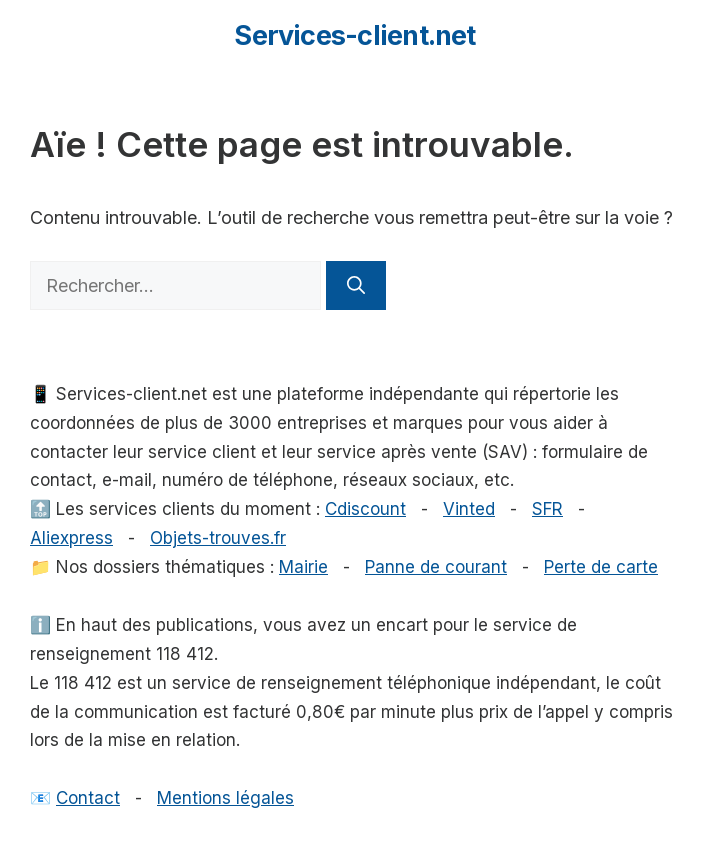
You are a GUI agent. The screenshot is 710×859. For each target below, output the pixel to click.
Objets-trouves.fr (218, 538)
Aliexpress (71, 538)
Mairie (303, 567)
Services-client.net (354, 35)
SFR (547, 509)
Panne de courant (436, 567)
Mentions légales (225, 798)
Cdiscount (365, 509)
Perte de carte (601, 567)
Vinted (469, 509)
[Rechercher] (356, 285)
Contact (88, 798)
